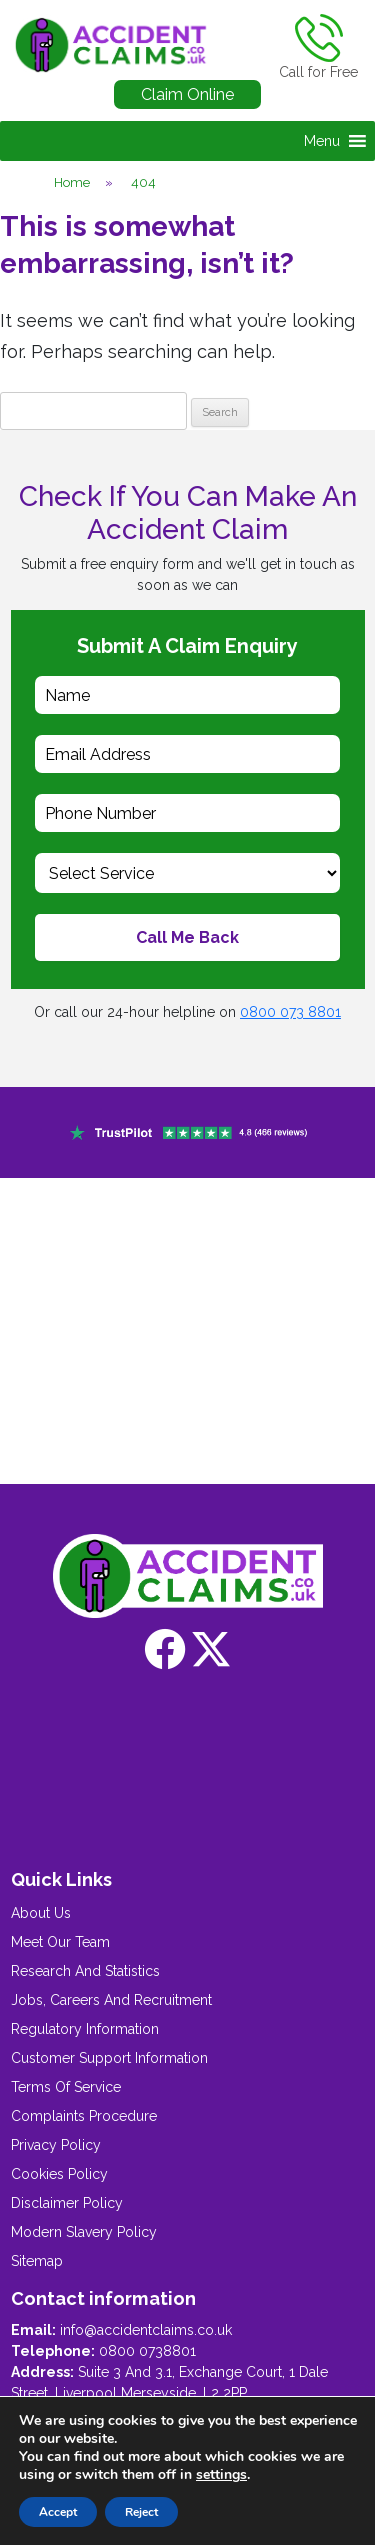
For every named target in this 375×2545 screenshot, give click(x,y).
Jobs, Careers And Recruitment (111, 2000)
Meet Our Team (60, 1942)
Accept (58, 2512)
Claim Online (187, 94)
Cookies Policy (59, 2174)
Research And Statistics (85, 1971)
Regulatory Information (85, 2029)
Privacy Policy (56, 2145)
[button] (322, 141)
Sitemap (37, 2261)
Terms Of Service (66, 2087)
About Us (41, 1913)
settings (221, 2475)
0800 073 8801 (290, 1012)
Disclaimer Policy (67, 2203)
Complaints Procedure (84, 2116)
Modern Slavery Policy (84, 2232)
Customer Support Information (109, 2058)
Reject (141, 2512)
